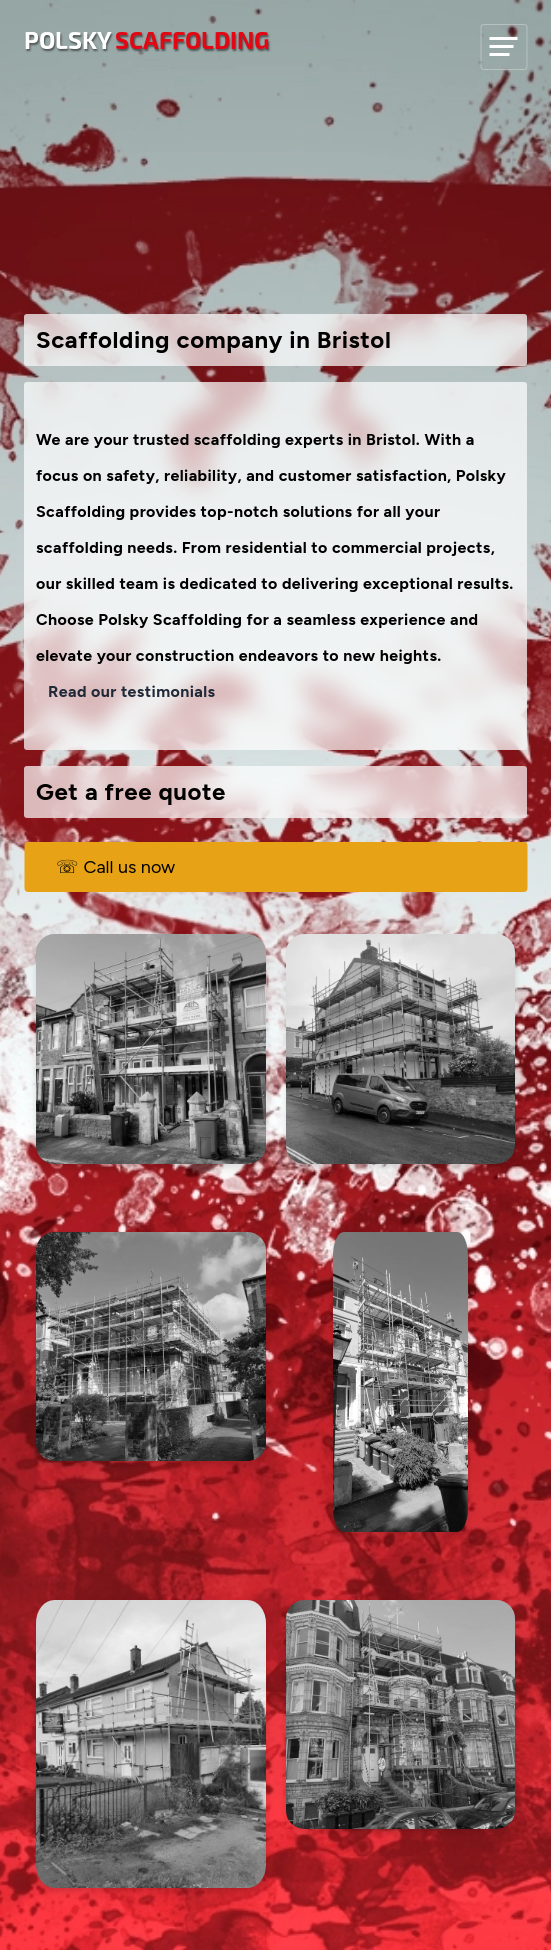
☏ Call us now (115, 867)
